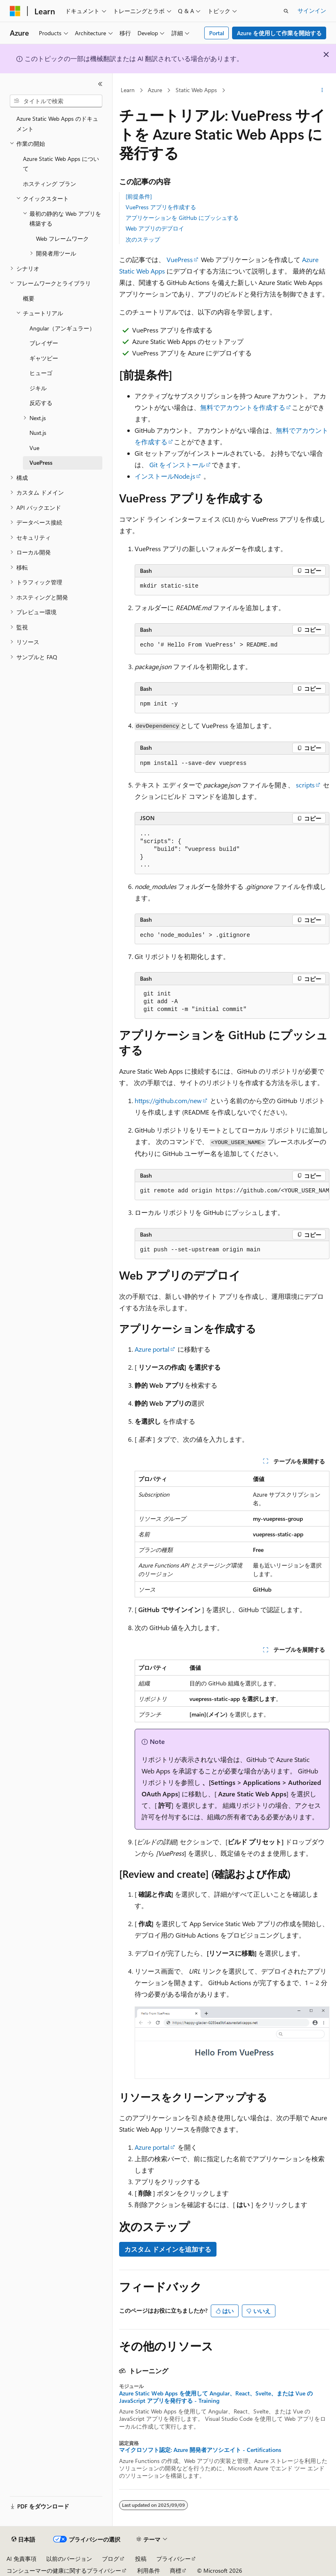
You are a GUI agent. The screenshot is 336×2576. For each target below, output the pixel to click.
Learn (128, 90)
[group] (232, 1191)
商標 (175, 2570)
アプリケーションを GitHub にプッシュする (182, 218)
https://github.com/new (168, 1100)
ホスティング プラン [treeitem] (49, 184)
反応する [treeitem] (40, 403)
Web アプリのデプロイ (155, 228)
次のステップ (143, 239)
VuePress (180, 259)
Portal (216, 33)
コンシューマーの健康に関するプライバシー (64, 2570)
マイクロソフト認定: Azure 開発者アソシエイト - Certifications (200, 2450)
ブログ (110, 2558)
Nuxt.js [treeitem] (37, 432)
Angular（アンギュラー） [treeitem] (62, 328)
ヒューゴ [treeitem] (40, 373)
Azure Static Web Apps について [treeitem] (61, 164)
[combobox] (56, 101)
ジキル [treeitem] (38, 388)
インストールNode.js (165, 476)
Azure (155, 90)
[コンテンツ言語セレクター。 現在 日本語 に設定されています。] (23, 2539)
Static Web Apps (196, 90)
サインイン (312, 10)
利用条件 (148, 2570)
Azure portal (152, 1349)
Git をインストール (177, 464)
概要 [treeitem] (28, 298)
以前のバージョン (69, 2558)
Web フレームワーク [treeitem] (62, 238)
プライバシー (173, 2558)
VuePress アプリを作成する (161, 207)
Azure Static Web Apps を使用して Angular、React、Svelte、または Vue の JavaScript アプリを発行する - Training (216, 2397)
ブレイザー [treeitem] (43, 343)
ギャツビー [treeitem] (43, 358)
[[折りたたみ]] (100, 84)
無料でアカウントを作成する (242, 407)
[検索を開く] (286, 11)
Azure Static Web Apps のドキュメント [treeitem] (57, 124)
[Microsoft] (15, 11)
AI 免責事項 (21, 2558)
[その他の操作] (322, 90)
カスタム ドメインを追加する (167, 2249)
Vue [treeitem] (34, 448)
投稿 (141, 2558)
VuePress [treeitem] (40, 462)
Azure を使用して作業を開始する (279, 33)
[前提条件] (139, 196)
